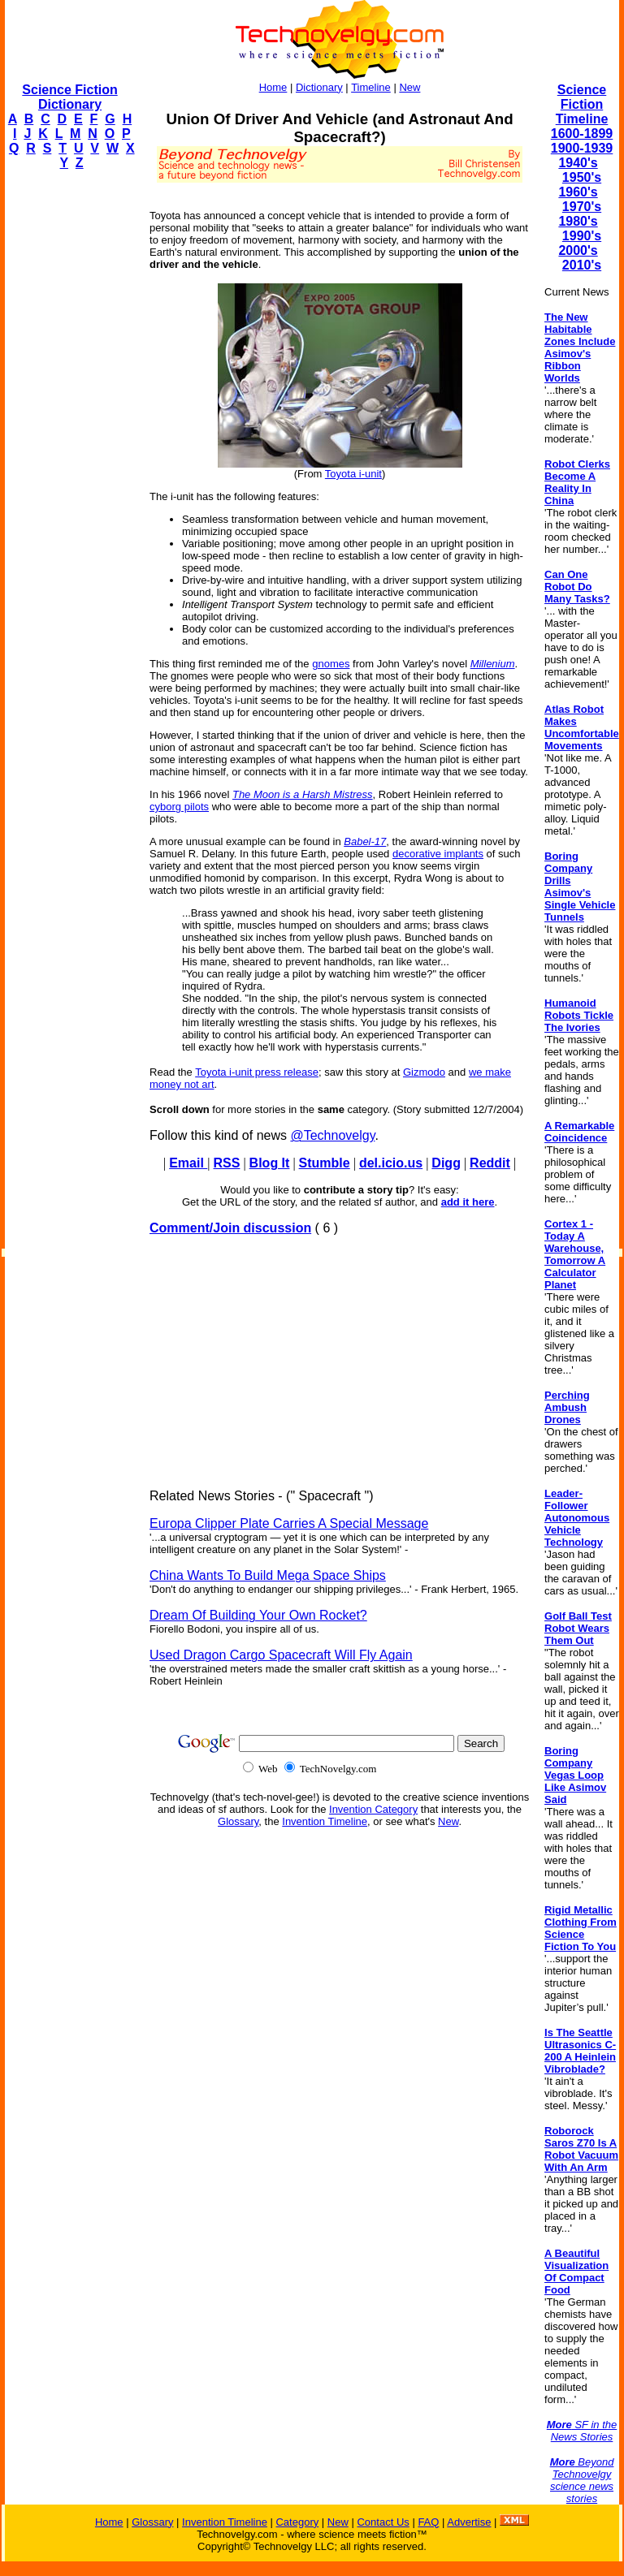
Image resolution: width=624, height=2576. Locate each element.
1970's (581, 207)
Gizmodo (424, 1072)
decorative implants (437, 854)
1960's (577, 192)
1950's (581, 177)
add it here (468, 1202)
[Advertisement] (70, 427)
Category (296, 2522)
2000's (577, 250)
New (409, 87)
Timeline (371, 87)
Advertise (469, 2522)
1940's (577, 163)
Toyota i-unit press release (256, 1072)
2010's (581, 265)
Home (273, 87)
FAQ (428, 2522)
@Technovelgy (332, 1135)
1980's (577, 221)
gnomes (330, 664)
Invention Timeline (324, 1821)
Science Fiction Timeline (582, 104)
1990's (581, 236)
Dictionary (319, 87)
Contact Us (383, 2522)
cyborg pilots (179, 806)
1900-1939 (582, 148)
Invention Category (373, 1809)
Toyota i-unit (353, 474)
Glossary (238, 1821)
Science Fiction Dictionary (69, 97)
